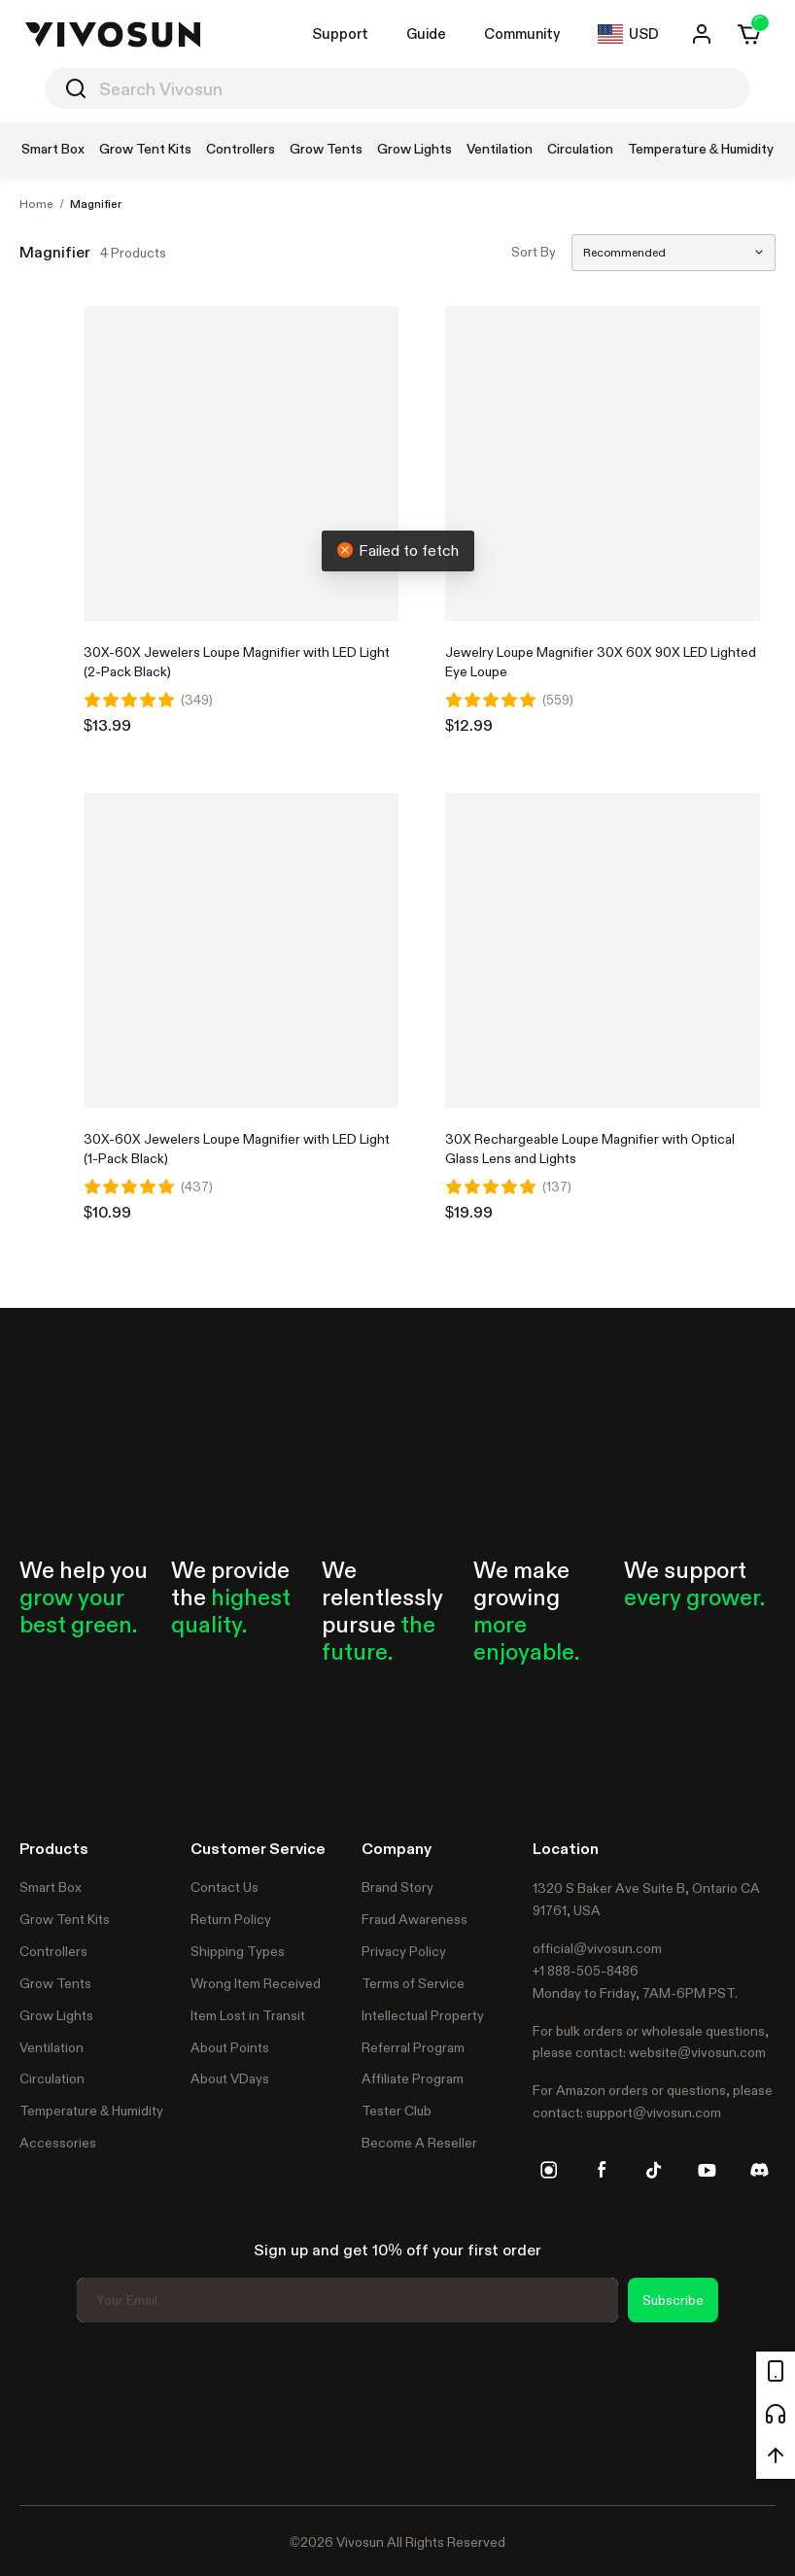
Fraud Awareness (414, 1919)
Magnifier (95, 204)
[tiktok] (654, 2169)
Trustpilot (48, 2411)
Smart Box (50, 1887)
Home (36, 204)
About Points (229, 2047)
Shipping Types (237, 1951)
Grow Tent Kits (64, 1919)
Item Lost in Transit (247, 2015)
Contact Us (224, 1887)
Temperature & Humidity (91, 2110)
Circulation (52, 2078)
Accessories (57, 2142)
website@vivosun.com (697, 2052)
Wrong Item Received (255, 1983)
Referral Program (413, 2047)
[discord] (759, 2169)
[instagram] (549, 2169)
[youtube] (706, 2169)
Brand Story (397, 1887)
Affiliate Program (413, 2078)
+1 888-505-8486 (586, 1970)
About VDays (229, 2078)
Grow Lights (56, 2015)
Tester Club (397, 2110)
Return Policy (230, 1919)
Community (522, 33)
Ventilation (51, 2047)
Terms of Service (413, 1983)
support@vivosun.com (653, 2112)
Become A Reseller (419, 2142)
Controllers (53, 1951)
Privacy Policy (404, 1951)
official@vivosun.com (597, 1948)
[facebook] (601, 2169)
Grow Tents (55, 1983)
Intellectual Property (423, 2015)
